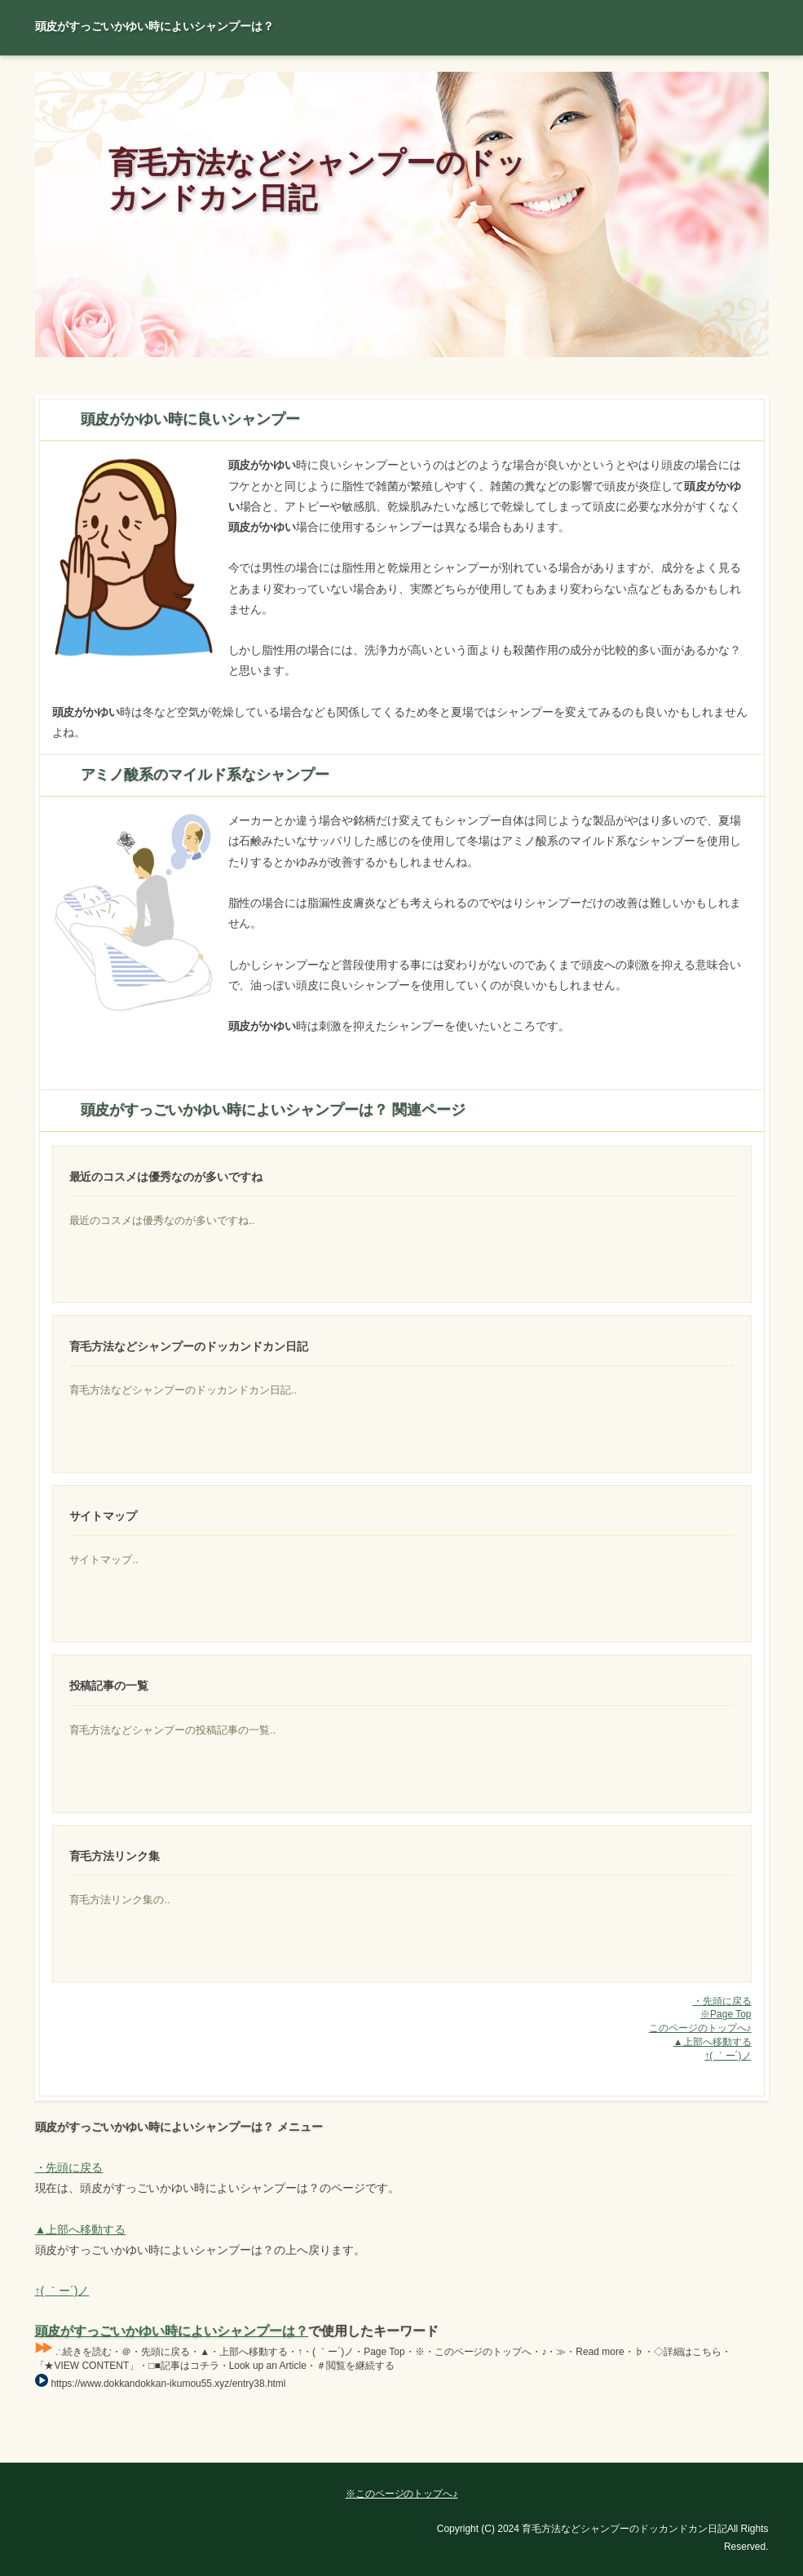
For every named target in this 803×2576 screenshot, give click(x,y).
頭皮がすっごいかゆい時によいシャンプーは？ (172, 2331)
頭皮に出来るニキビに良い (673, 1272)
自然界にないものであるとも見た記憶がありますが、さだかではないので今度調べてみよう (673, 1782)
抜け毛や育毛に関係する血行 (673, 1951)
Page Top (712, 2450)
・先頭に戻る (722, 2001)
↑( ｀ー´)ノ (727, 2055)
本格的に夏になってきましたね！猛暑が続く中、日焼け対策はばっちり (673, 1611)
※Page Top (725, 2014)
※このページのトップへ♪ (402, 2493)
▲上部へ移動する (712, 2042)
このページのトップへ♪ (700, 2028)
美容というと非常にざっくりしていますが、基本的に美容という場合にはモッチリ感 (673, 1442)
